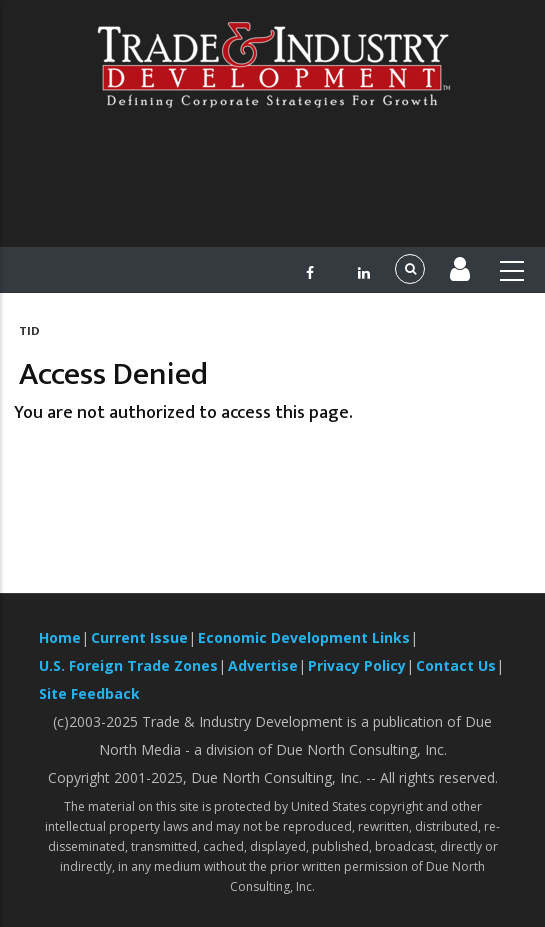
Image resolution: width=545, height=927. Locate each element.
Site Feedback (89, 693)
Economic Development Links (304, 637)
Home (60, 637)
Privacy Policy (357, 665)
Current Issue (139, 637)
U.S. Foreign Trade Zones (128, 665)
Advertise (263, 665)
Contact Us (456, 665)
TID (29, 331)
